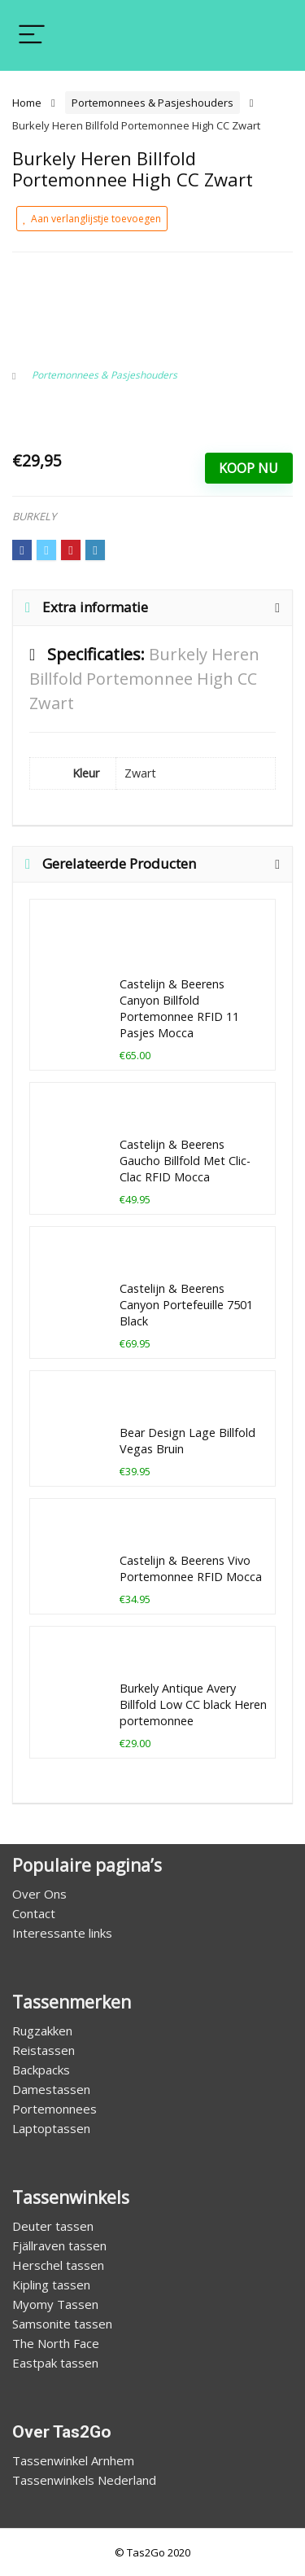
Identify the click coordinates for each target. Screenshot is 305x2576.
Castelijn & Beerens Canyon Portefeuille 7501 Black (186, 1305)
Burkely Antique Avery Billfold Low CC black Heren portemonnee (193, 1704)
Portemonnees (54, 2109)
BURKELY (34, 516)
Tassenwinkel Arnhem (73, 2460)
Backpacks (41, 2069)
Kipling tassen (51, 2284)
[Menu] (31, 35)
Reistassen (43, 2050)
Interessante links (62, 1933)
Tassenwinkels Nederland (84, 2480)
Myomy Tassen (55, 2304)
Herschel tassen (58, 2265)
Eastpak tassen (55, 2363)
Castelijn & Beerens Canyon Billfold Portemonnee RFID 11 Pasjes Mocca (179, 1008)
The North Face (55, 2343)
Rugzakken (42, 2030)
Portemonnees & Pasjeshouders (152, 102)
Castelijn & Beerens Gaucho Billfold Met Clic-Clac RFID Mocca (185, 1161)
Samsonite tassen (62, 2323)
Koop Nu (248, 468)
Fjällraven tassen (59, 2245)
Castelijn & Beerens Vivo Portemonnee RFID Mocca (191, 1568)
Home (26, 102)
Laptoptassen (51, 2128)
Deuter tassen (53, 2226)
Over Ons (39, 1894)
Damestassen (51, 2089)
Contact (33, 1913)
